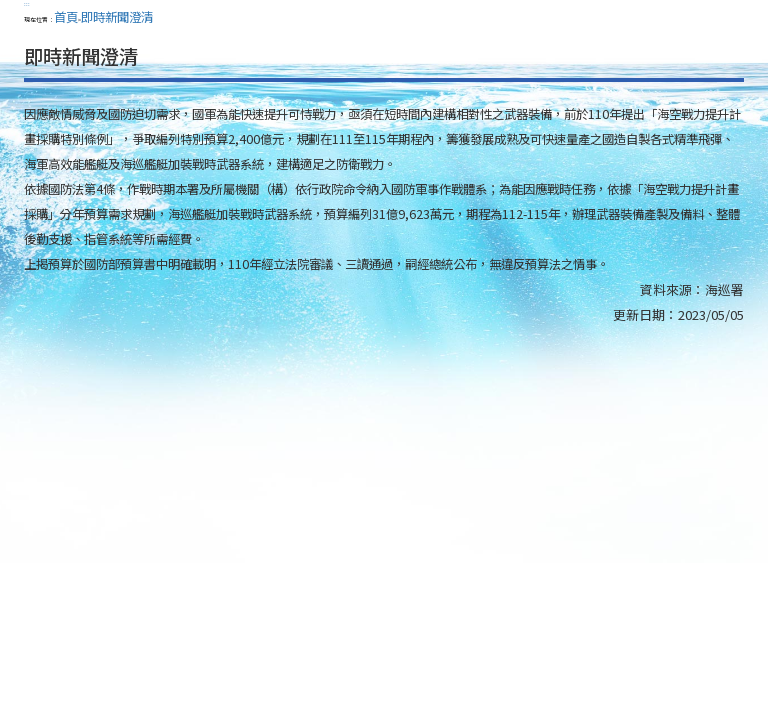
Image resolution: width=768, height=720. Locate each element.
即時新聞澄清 (117, 17)
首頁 (66, 17)
